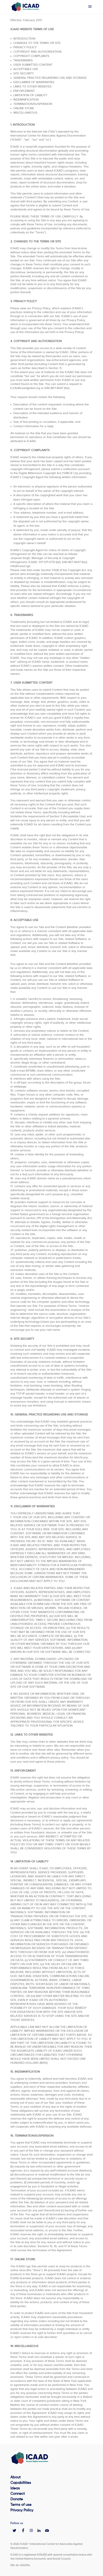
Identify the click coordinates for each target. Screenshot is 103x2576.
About (15, 2477)
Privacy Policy (21, 2510)
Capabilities (20, 2483)
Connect (17, 2494)
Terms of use (20, 2505)
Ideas (15, 2488)
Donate (16, 2499)
